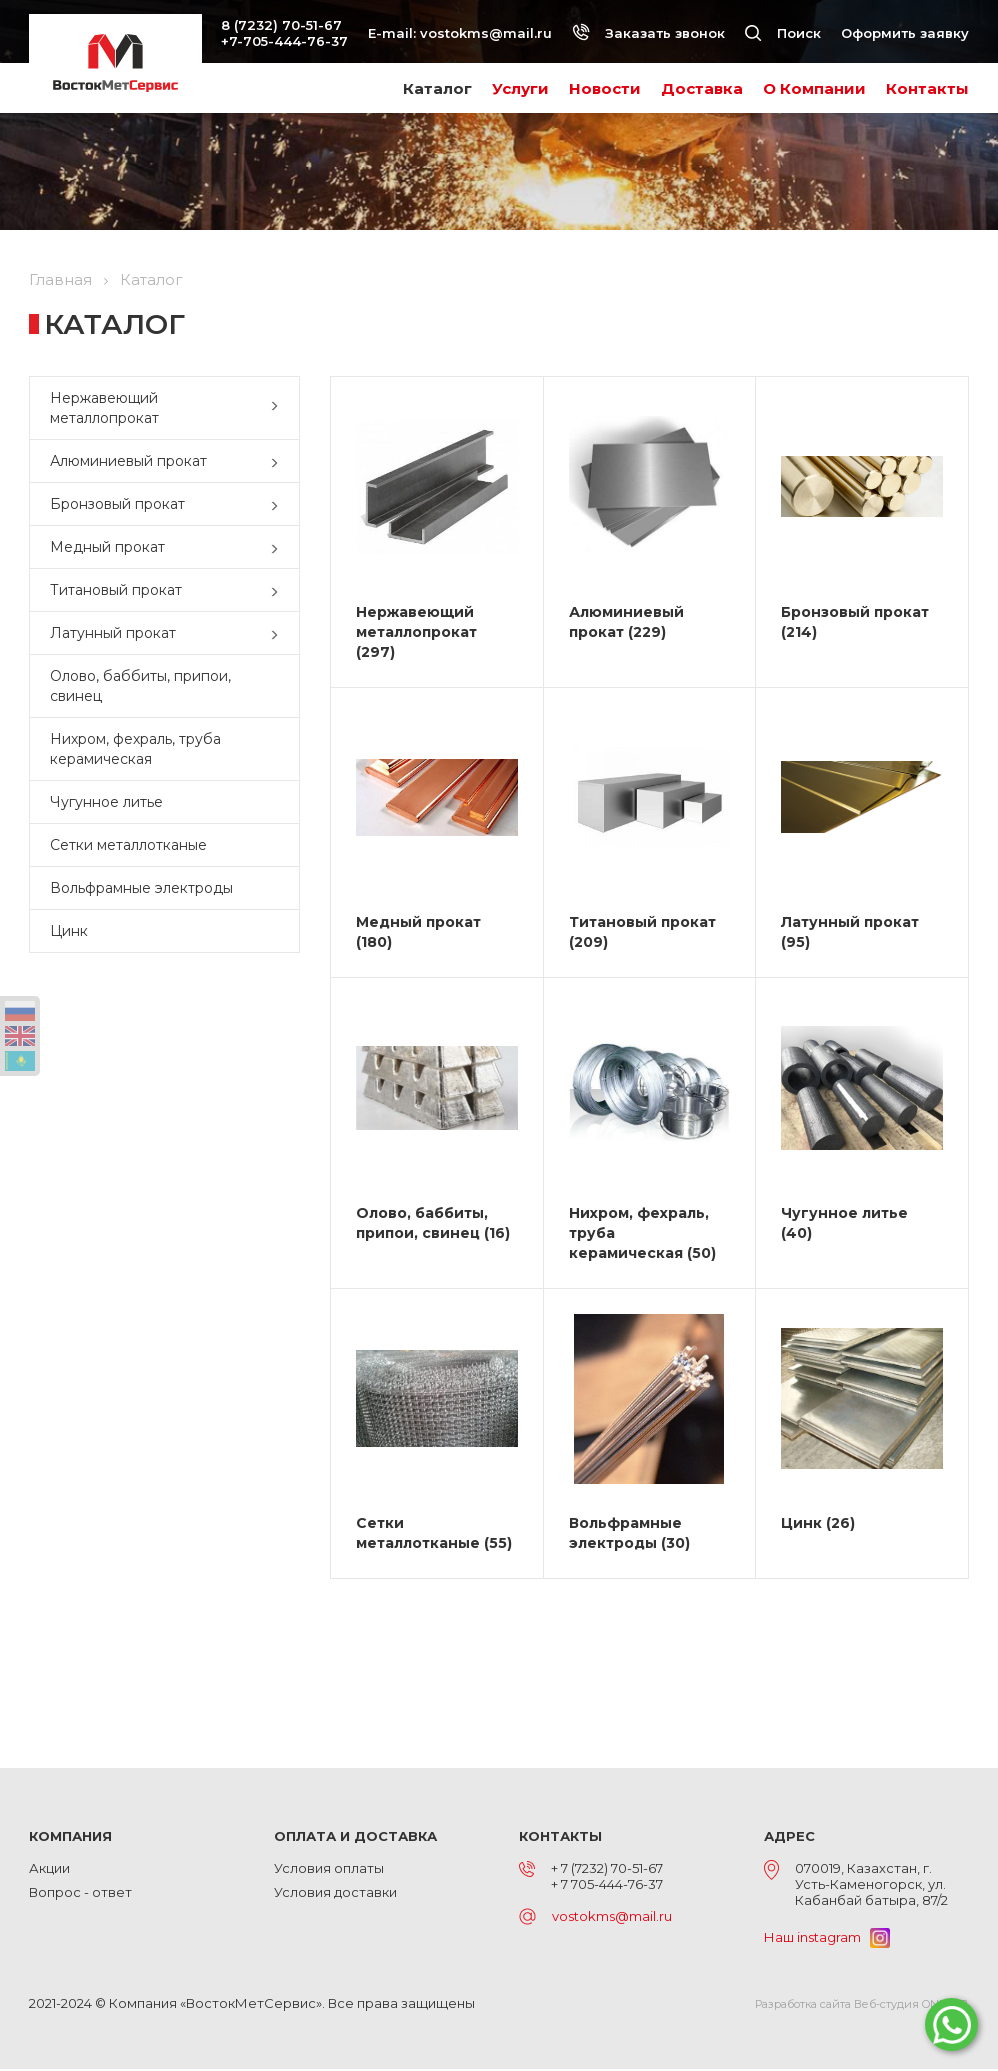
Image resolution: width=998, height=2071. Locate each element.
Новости (605, 88)
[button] (279, 408)
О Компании (814, 88)
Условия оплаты (329, 1870)
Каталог (437, 88)
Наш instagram (827, 1938)
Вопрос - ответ (80, 1894)
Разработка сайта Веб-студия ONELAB (862, 2006)
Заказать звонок (648, 33)
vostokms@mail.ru (486, 33)
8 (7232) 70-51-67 (281, 25)
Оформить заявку (905, 33)
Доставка (702, 88)
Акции (49, 1870)
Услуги (520, 88)
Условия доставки (335, 1894)
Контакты (927, 88)
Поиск (783, 33)
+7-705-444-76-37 (284, 41)
